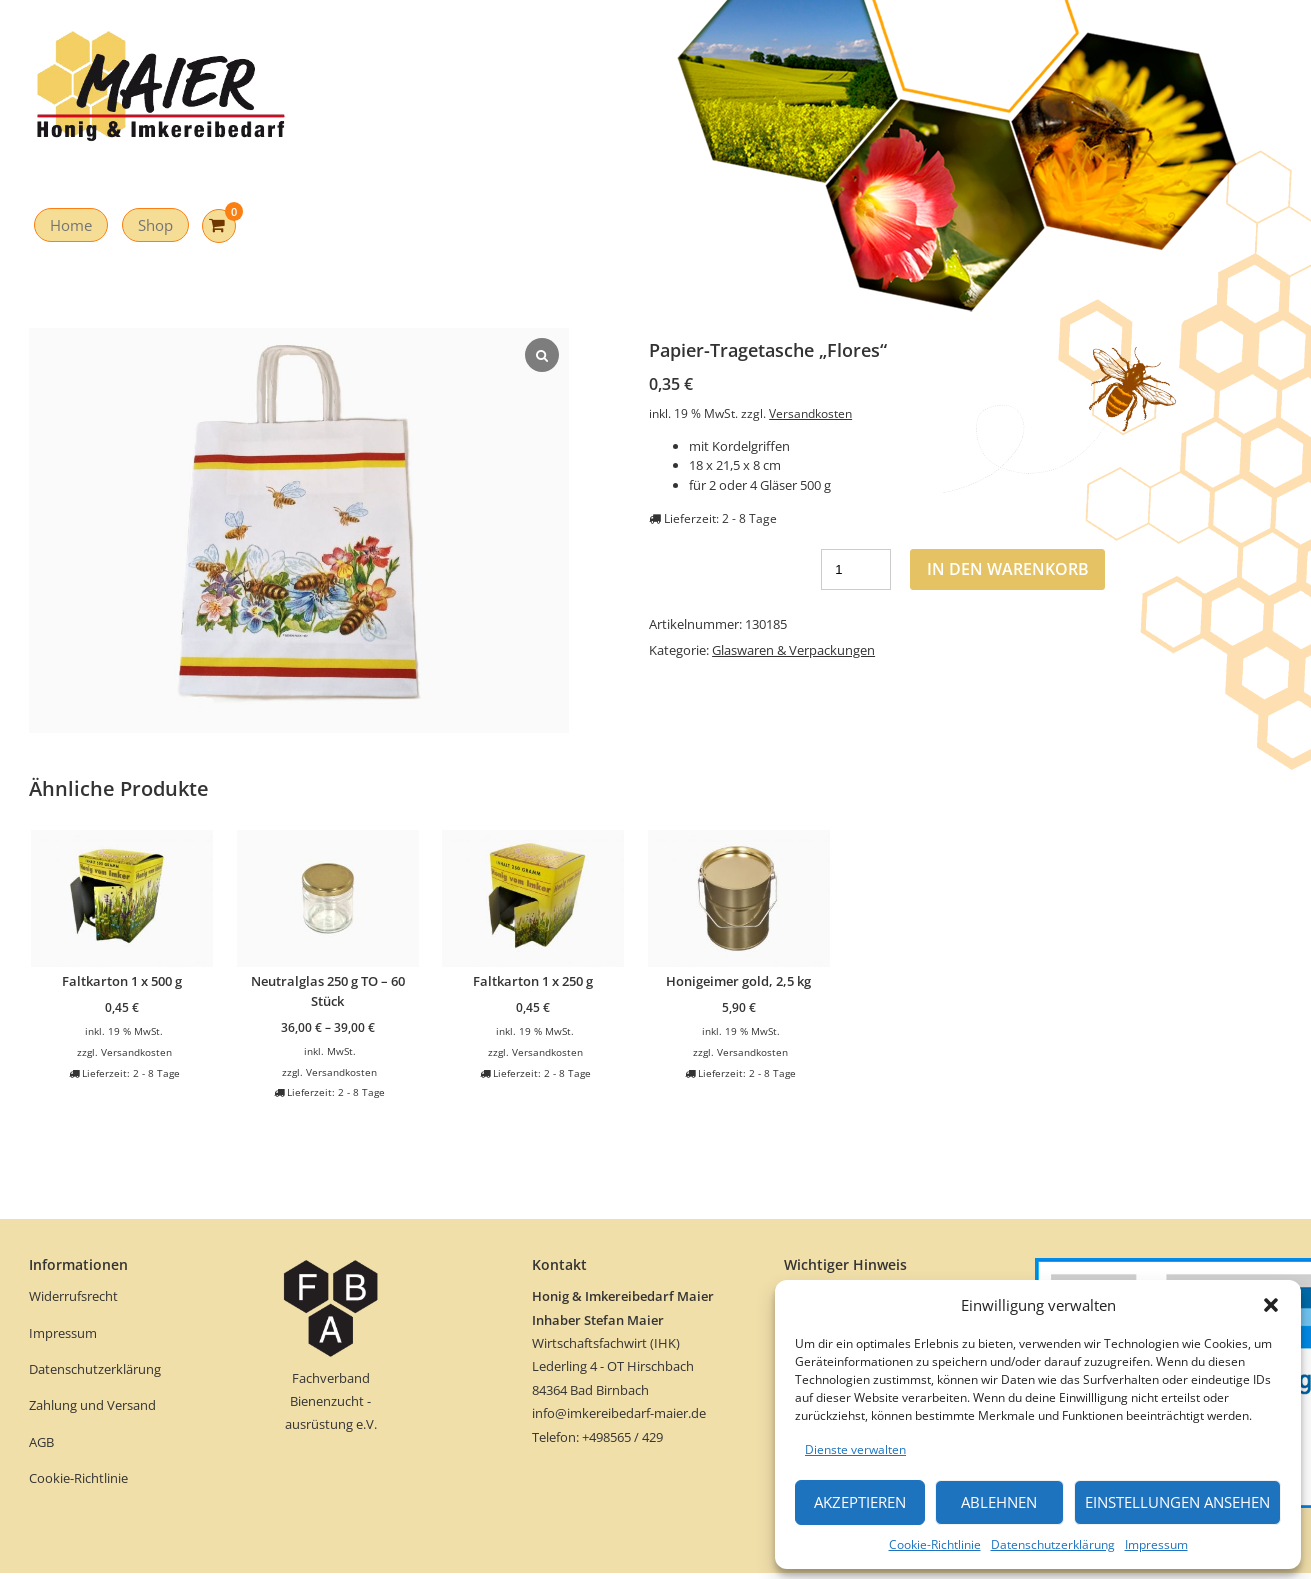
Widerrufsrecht (75, 1296)
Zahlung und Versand (92, 1405)
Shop (155, 225)
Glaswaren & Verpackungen (793, 650)
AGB (41, 1442)
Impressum (1156, 1544)
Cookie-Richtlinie (935, 1544)
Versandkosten (810, 413)
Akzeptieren (860, 1502)
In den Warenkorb (1008, 569)
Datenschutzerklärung (1053, 1544)
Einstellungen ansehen (1177, 1502)
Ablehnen (999, 1502)
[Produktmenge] (856, 569)
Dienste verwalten (855, 1449)
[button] (1271, 1305)
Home (71, 225)
